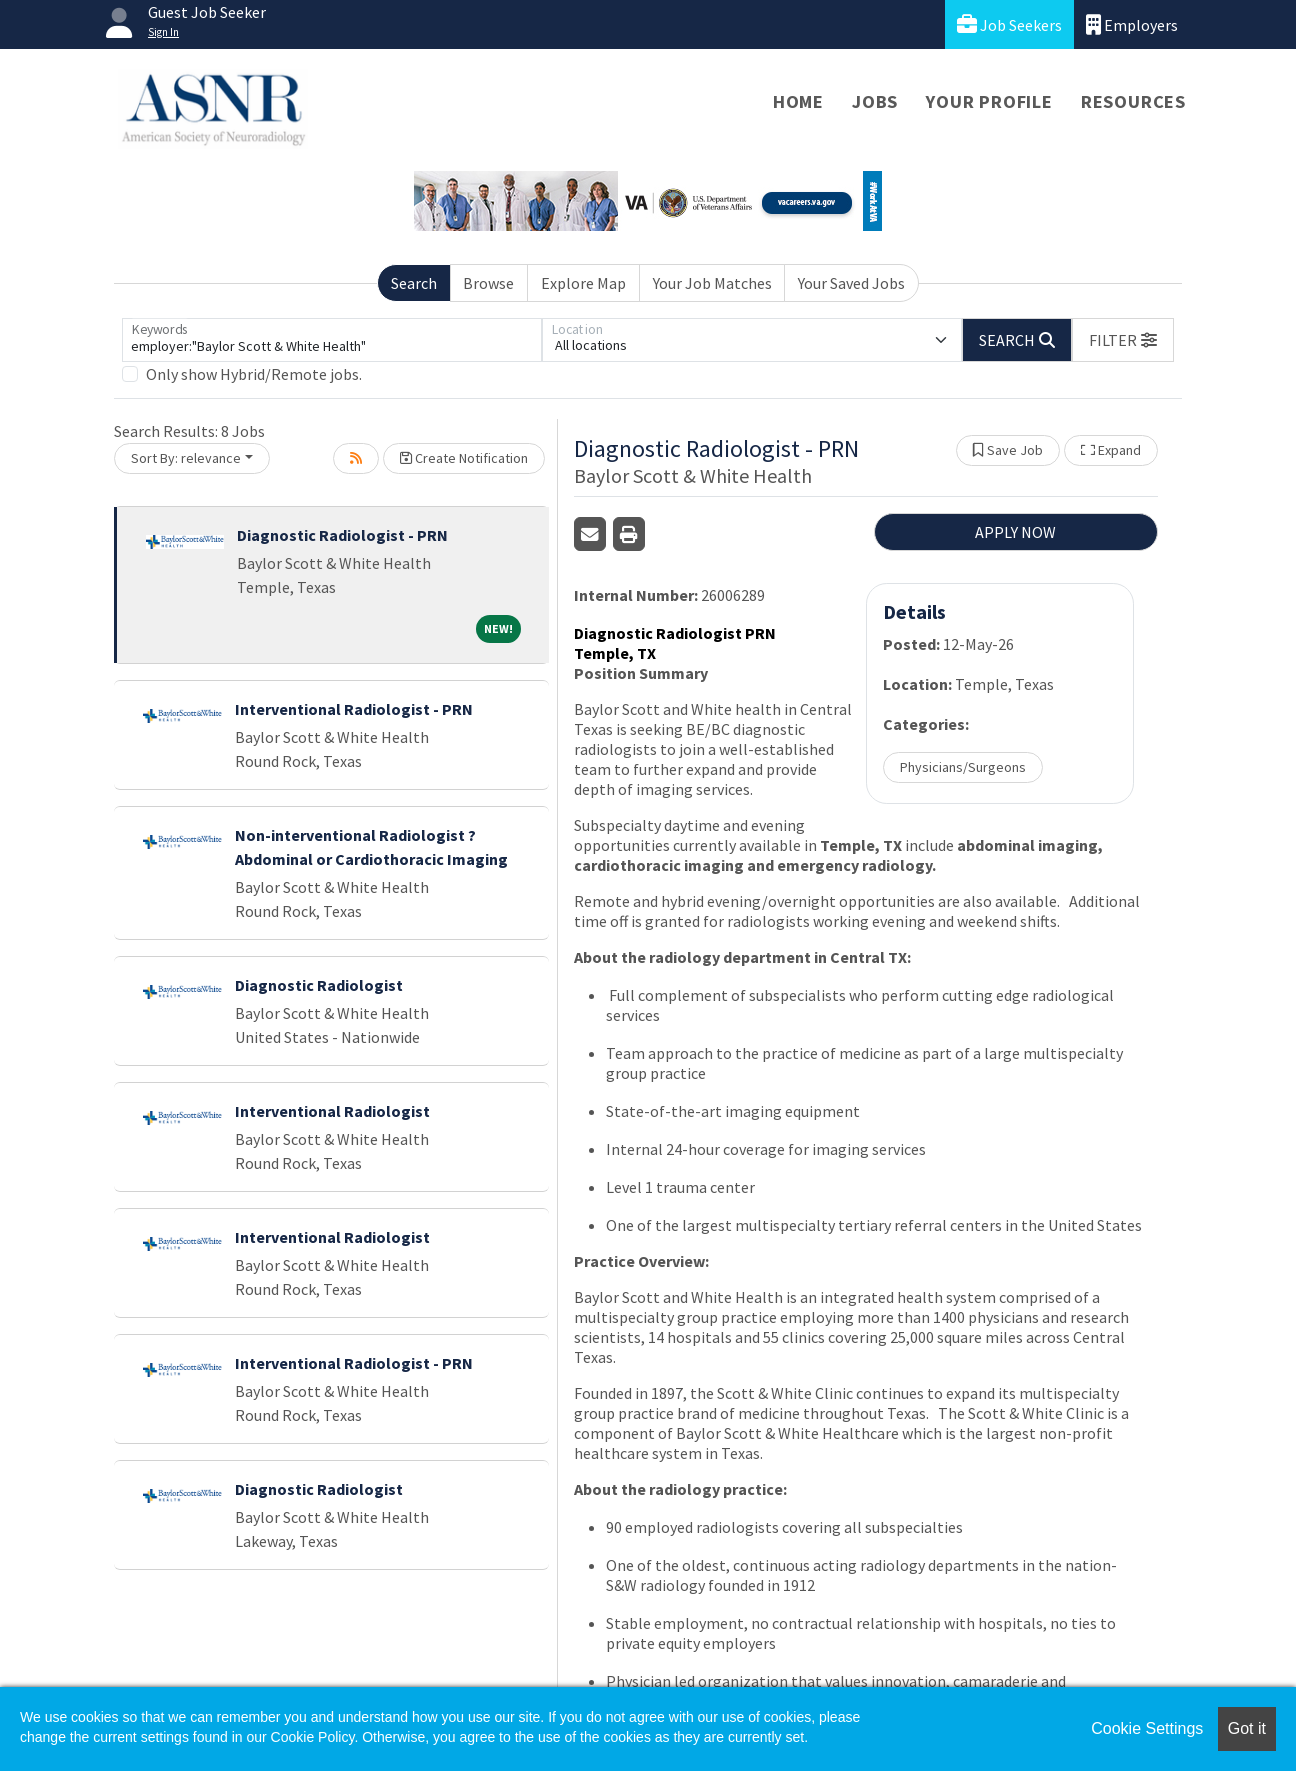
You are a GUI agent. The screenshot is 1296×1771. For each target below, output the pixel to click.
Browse (488, 283)
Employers (1132, 24)
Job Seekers (1009, 24)
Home (798, 101)
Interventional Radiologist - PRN (354, 709)
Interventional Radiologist (332, 1111)
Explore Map (583, 283)
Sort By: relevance (186, 458)
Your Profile (989, 101)
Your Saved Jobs (851, 283)
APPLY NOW (1015, 532)
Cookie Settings (1147, 1728)
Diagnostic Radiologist (319, 985)
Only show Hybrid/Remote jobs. (254, 374)
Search (414, 283)
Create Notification (464, 458)
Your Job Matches (712, 283)
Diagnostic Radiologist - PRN (342, 535)
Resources (1133, 101)
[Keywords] (332, 340)
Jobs (875, 101)
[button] (1123, 340)
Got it (1247, 1728)
